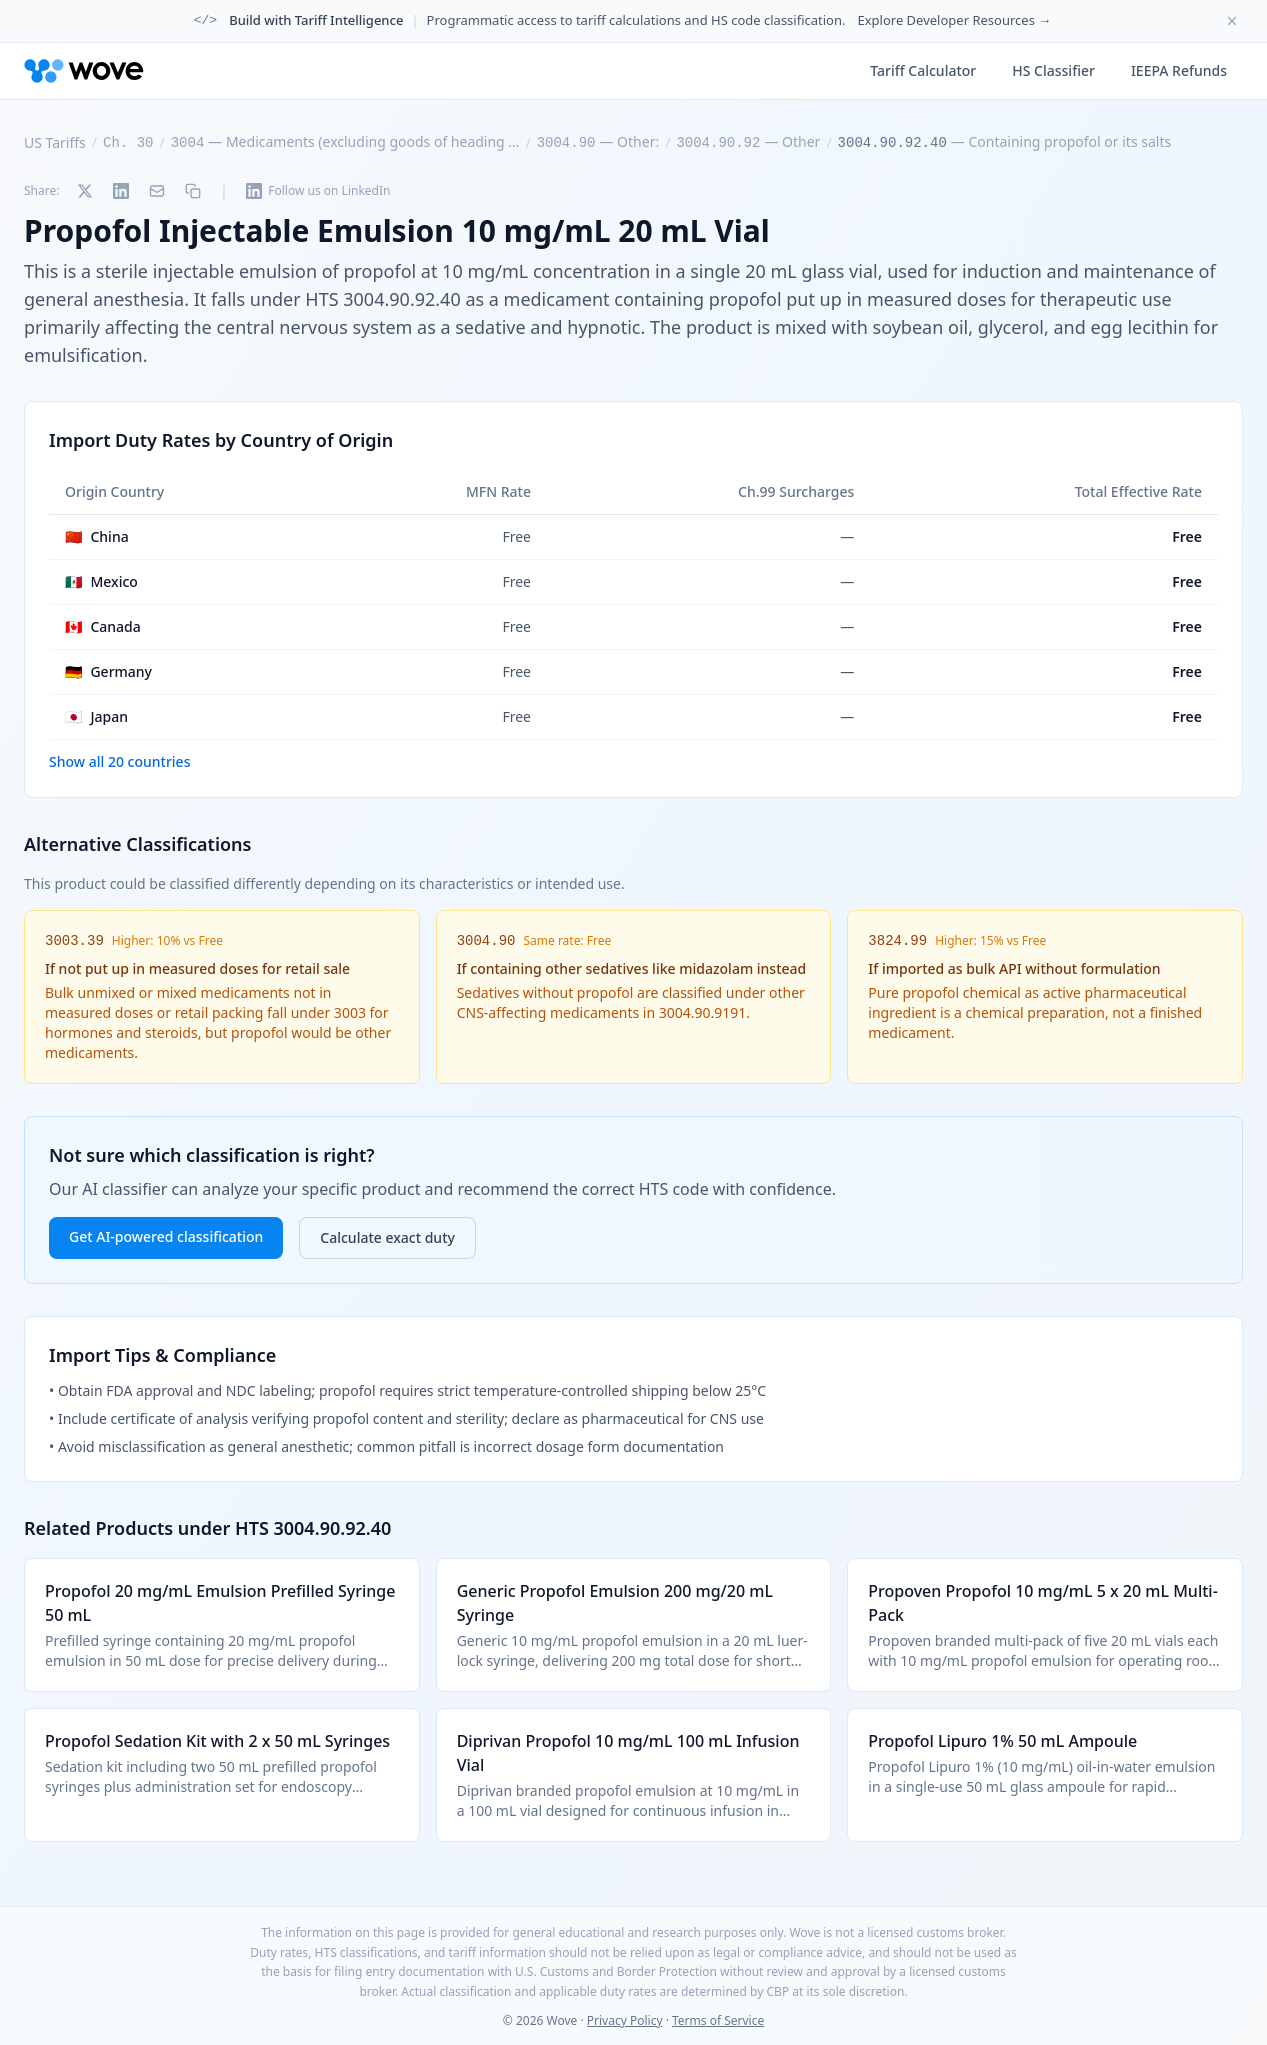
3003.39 (74, 941)
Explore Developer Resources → (954, 20)
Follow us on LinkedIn (318, 190)
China (97, 537)
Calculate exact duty (387, 1237)
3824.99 (897, 941)
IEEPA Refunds (1179, 70)
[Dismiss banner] (1232, 21)
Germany (108, 672)
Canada (103, 627)
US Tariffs (55, 142)
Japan (96, 717)
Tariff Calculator (923, 70)
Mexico (101, 582)
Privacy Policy (625, 2020)
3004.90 (486, 941)
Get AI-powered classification (166, 1236)
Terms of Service (718, 2020)
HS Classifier (1053, 70)
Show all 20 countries (119, 761)
